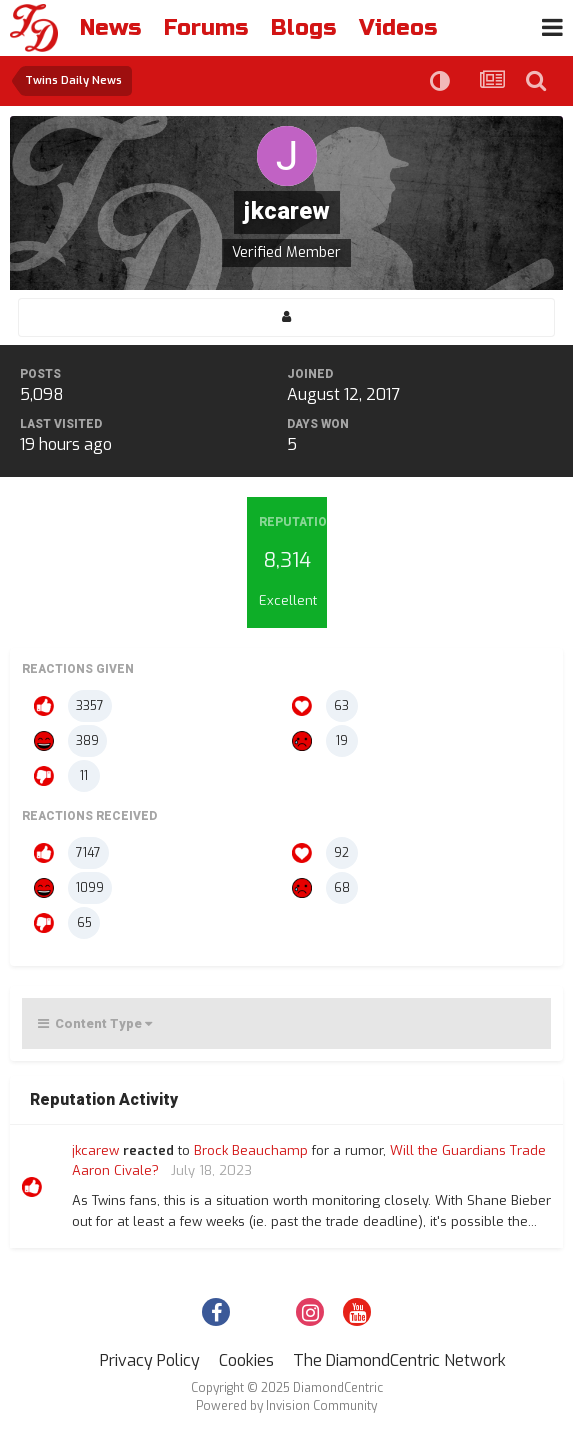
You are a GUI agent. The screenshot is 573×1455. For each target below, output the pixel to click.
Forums (206, 28)
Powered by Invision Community (286, 1406)
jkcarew (95, 1150)
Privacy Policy (150, 1360)
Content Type (95, 1023)
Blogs (303, 28)
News (110, 28)
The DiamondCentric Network (399, 1360)
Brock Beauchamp (251, 1150)
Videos (398, 28)
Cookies (246, 1360)
